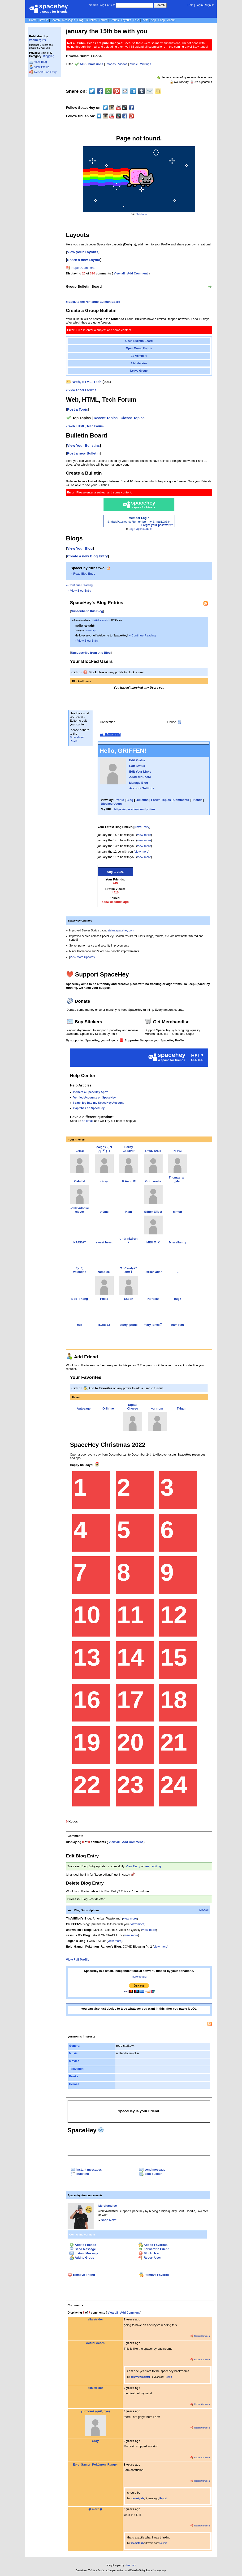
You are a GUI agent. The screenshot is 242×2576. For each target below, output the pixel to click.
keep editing (153, 1866)
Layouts (126, 20)
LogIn (199, 5)
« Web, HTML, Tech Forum (85, 426)
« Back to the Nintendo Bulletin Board (93, 301)
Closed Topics (132, 418)
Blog (80, 20)
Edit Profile (137, 760)
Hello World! (85, 626)
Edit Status (137, 766)
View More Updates (82, 957)
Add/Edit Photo (140, 777)
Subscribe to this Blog (87, 611)
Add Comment (137, 273)
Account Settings (141, 788)
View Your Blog (80, 548)
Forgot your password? (157, 525)
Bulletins (91, 20)
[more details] (139, 1976)
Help (190, 5)
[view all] (203, 1910)
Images (111, 64)
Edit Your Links (140, 771)
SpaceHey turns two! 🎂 (91, 568)
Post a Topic (77, 409)
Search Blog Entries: (102, 5)
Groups (114, 20)
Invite (145, 20)
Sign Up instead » (141, 528)
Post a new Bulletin (83, 453)
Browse (43, 20)
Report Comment (80, 267)
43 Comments (101, 620)
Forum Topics (161, 800)
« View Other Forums (81, 390)
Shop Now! (109, 2220)
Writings (145, 64)
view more (144, 835)
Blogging (48, 56)
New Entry (141, 827)
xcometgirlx (37, 40)
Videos (123, 64)
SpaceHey (90, 630)
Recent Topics (105, 418)
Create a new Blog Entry (87, 556)
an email (87, 1121)
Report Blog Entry (42, 72)
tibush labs (130, 2565)
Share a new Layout (83, 260)
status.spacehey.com (121, 930)
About (170, 20)
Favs (136, 20)
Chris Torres (141, 214)
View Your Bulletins (83, 445)
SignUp (209, 5)
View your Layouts (82, 252)
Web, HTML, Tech (83, 382)
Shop (161, 20)
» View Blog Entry (79, 590)
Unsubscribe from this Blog (91, 652)
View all (119, 273)
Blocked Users (111, 803)
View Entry (133, 1866)
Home (33, 20)
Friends (196, 800)
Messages (68, 20)
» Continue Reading (79, 585)
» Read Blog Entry (83, 573)
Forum (103, 20)
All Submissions (89, 64)
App (153, 20)
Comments (181, 800)
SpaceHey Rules (77, 739)
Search (160, 5)
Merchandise (107, 2205)
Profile (39, 67)
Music (134, 64)
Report (168, 2377)
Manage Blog (138, 782)
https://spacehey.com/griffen (134, 809)
